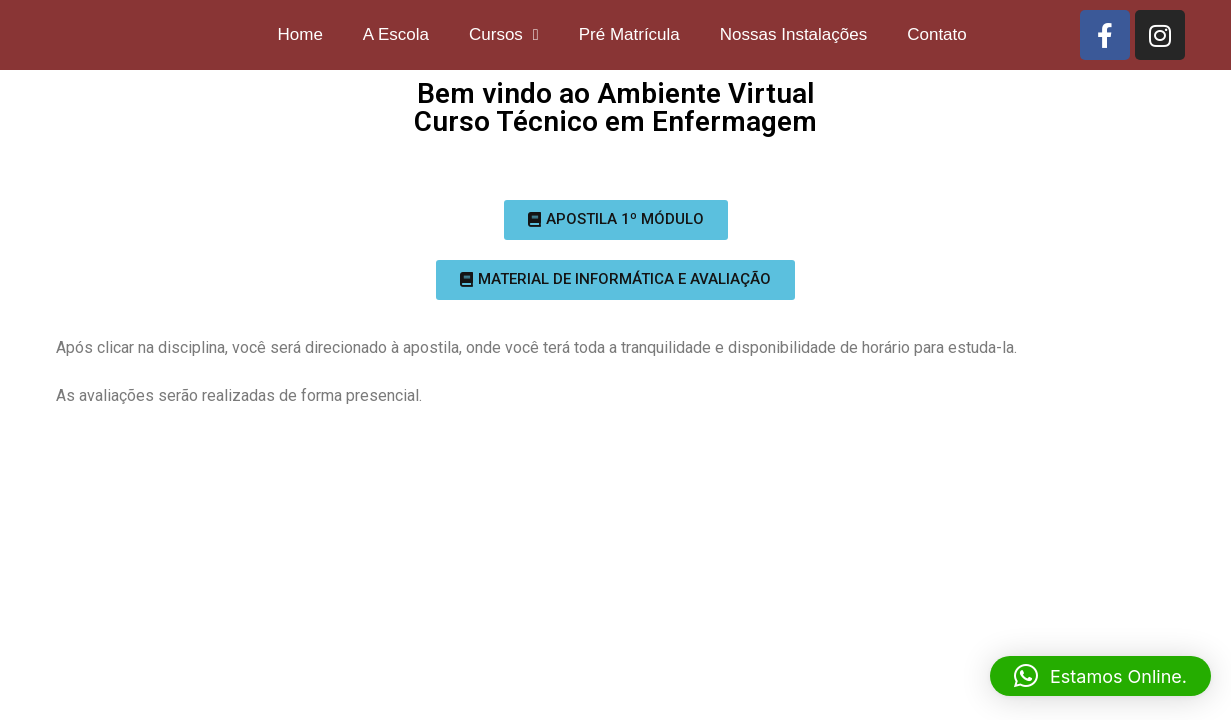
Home (299, 34)
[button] (616, 220)
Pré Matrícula (629, 34)
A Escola (396, 34)
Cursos (504, 34)
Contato (937, 34)
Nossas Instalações (793, 34)
